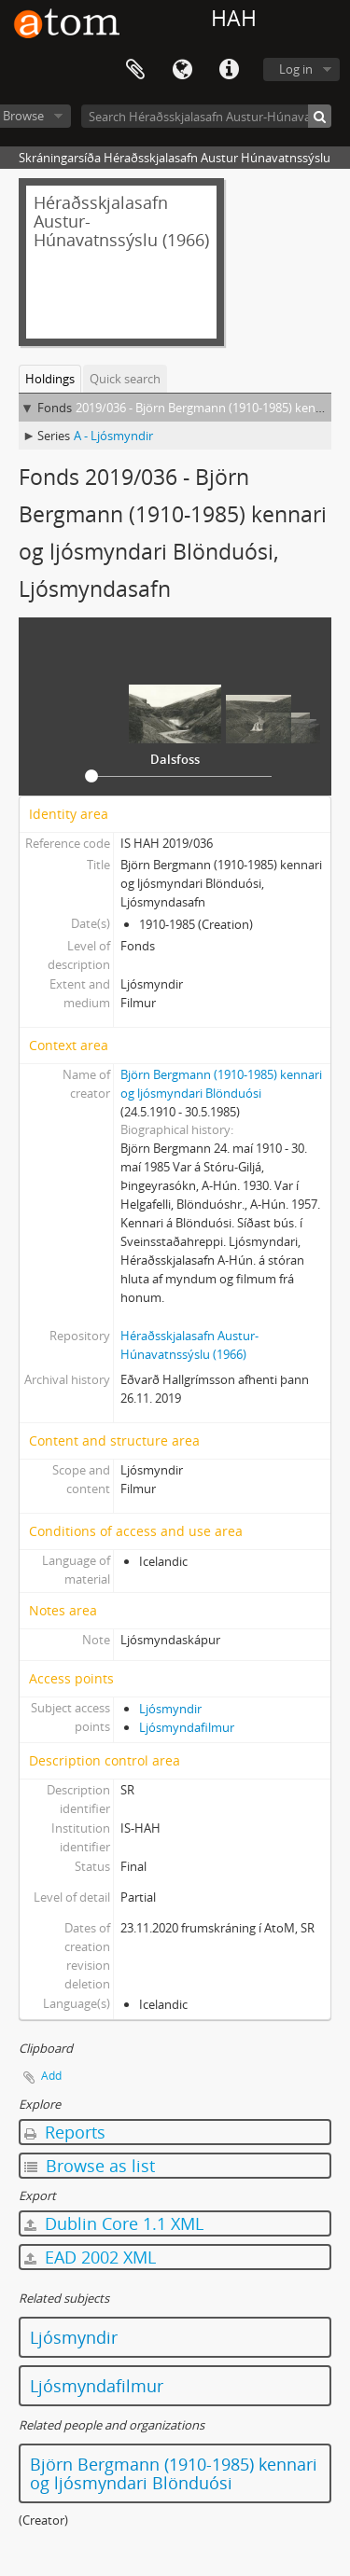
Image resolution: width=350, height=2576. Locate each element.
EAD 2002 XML (90, 2257)
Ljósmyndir (170, 1708)
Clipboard (135, 70)
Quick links (228, 70)
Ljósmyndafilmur (186, 1727)
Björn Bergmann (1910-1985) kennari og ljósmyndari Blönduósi (173, 2473)
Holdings (50, 378)
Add (51, 2076)
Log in (296, 69)
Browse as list (89, 2165)
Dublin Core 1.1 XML (113, 2223)
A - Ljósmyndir (113, 435)
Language (182, 70)
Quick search (125, 378)
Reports (64, 2132)
